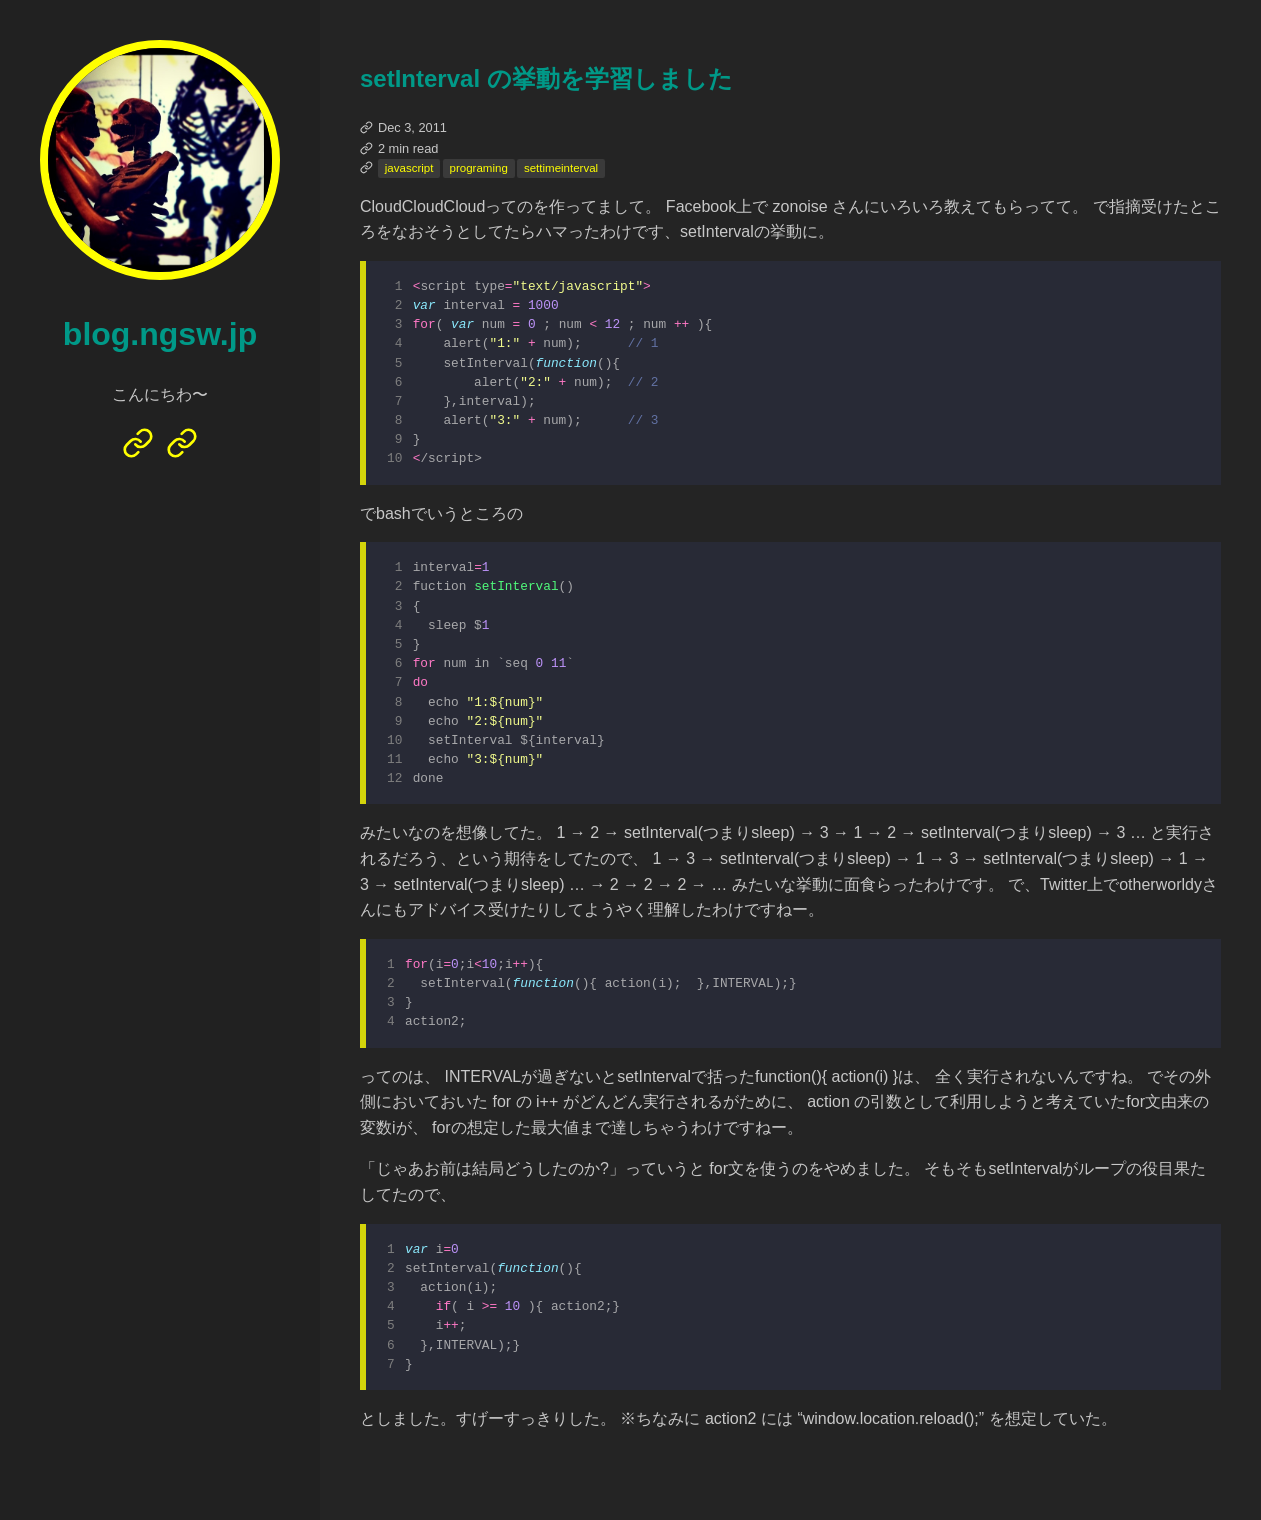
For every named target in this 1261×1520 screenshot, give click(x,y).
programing (479, 168)
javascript (409, 168)
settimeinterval (561, 168)
